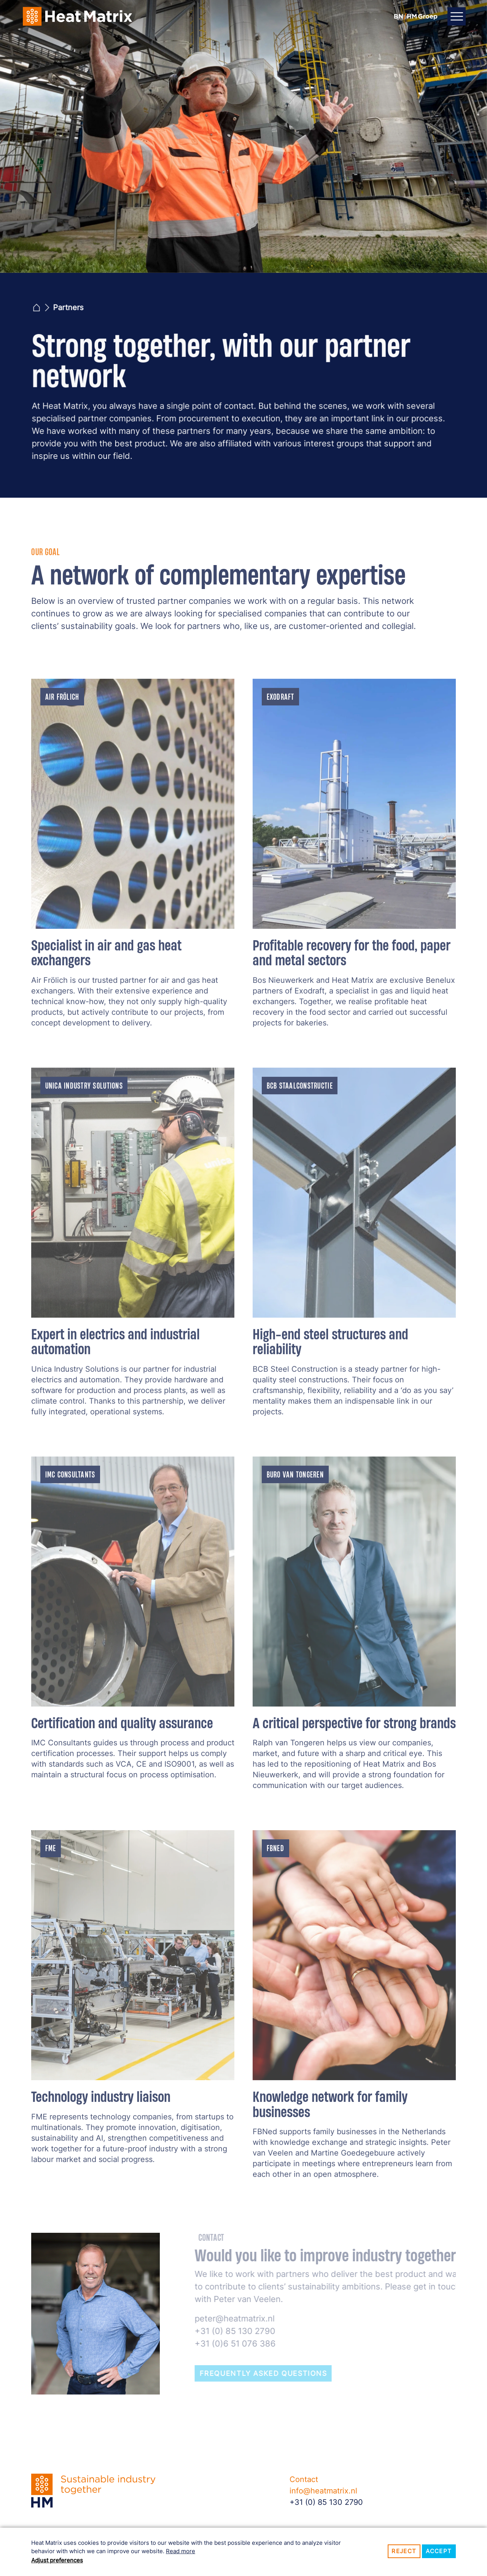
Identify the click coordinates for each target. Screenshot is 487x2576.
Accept (439, 2551)
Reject (404, 2551)
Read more (180, 2551)
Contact (304, 2479)
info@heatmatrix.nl (323, 2490)
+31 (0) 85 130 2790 (326, 2502)
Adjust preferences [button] (57, 2560)
